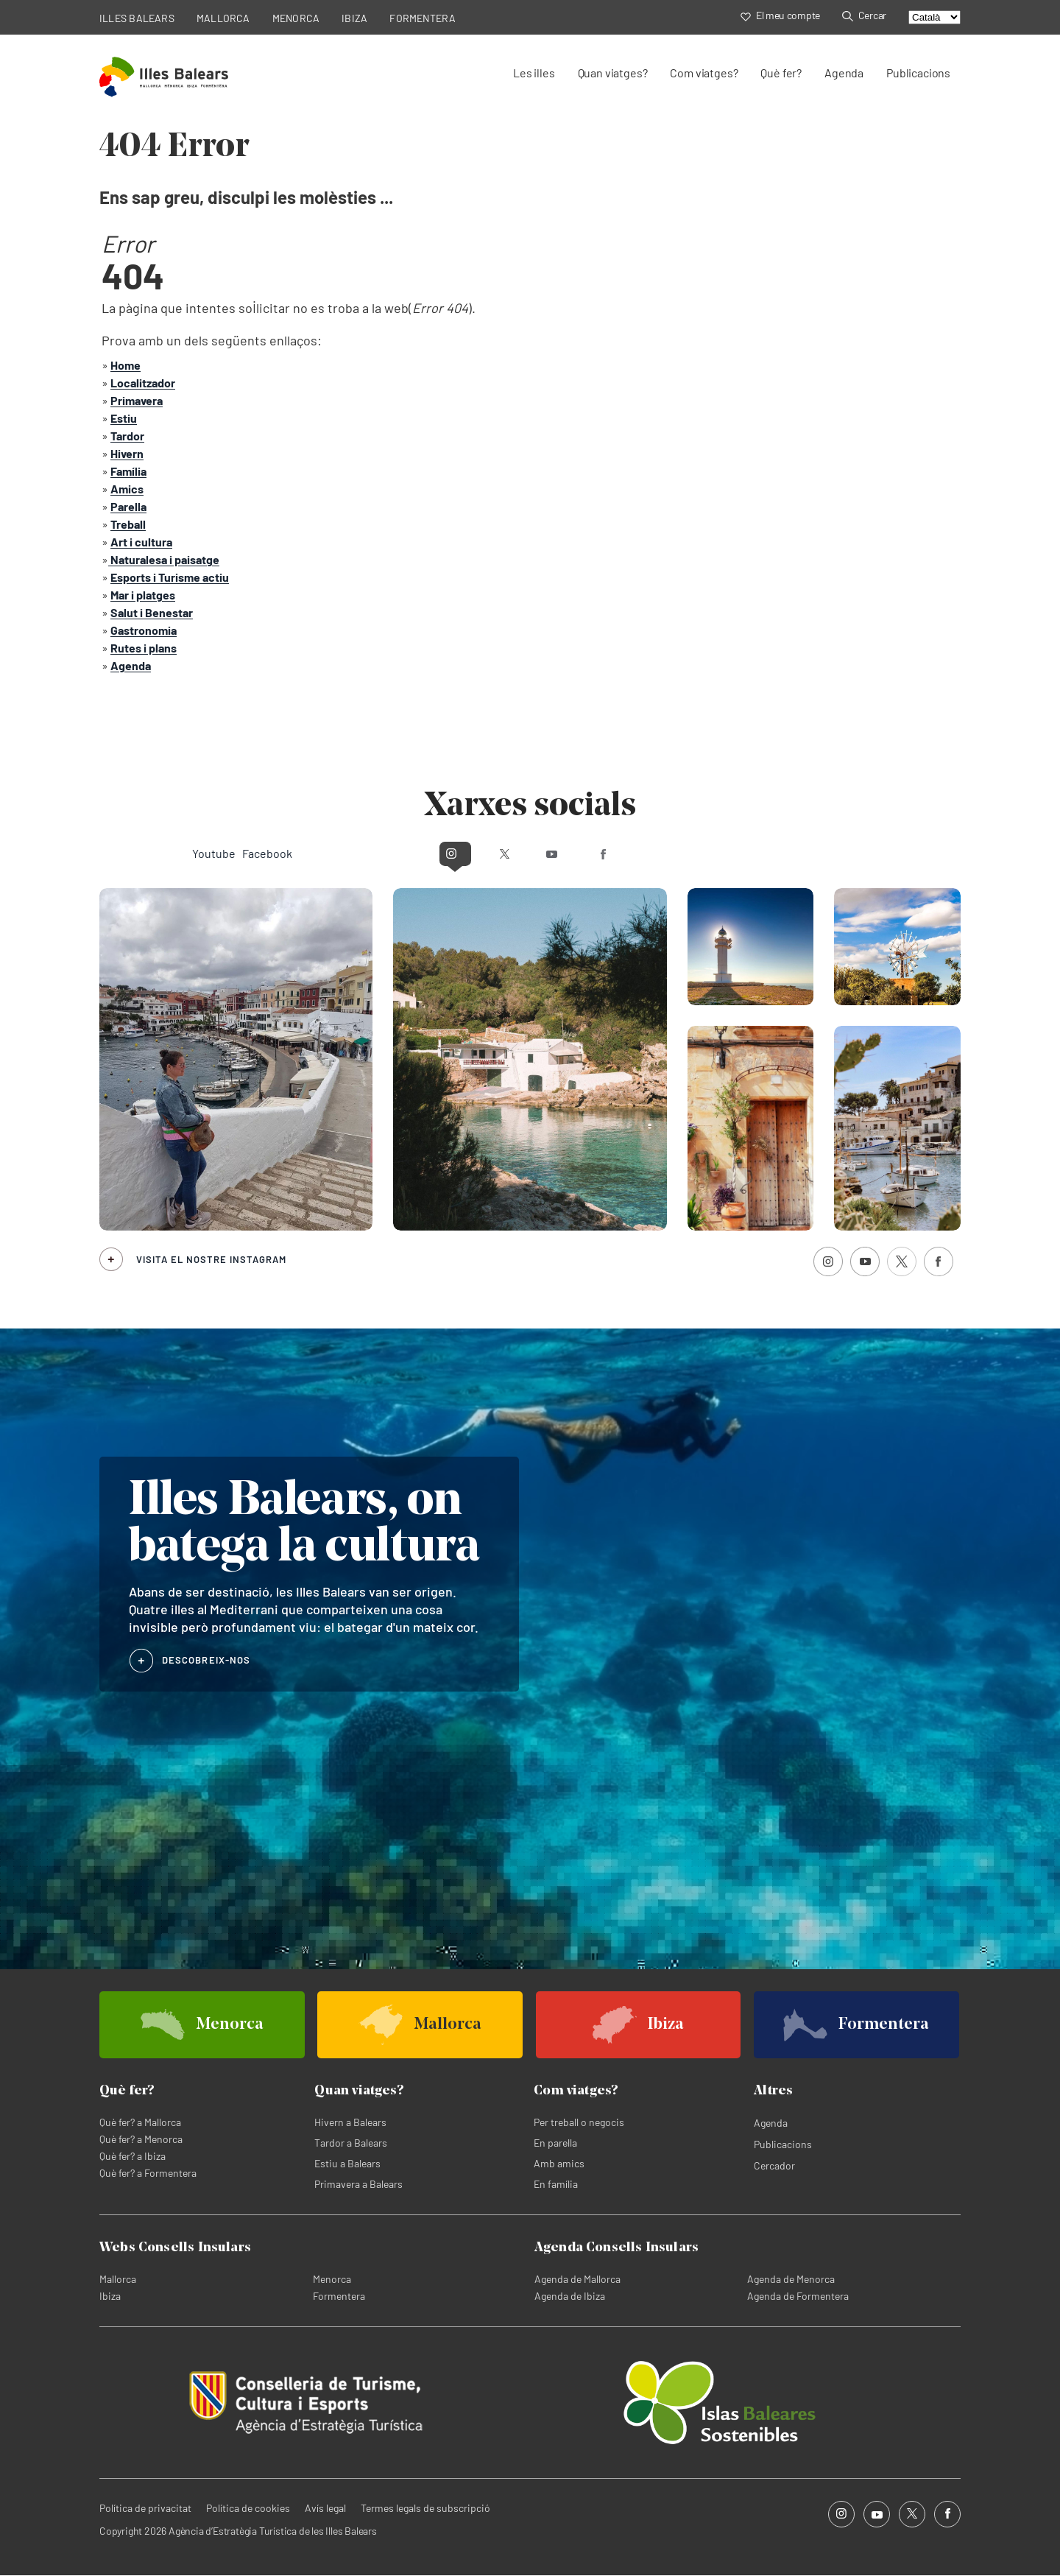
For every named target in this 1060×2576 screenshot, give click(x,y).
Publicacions (918, 73)
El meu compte (780, 15)
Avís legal (325, 2508)
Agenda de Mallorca (577, 2279)
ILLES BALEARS (136, 18)
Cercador (774, 2165)
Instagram (399, 853)
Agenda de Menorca (791, 2279)
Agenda (843, 73)
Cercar (864, 15)
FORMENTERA (422, 18)
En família (556, 2184)
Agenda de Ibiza (569, 2296)
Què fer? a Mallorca (140, 2122)
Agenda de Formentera (798, 2296)
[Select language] (934, 17)
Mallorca (117, 2279)
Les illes (533, 73)
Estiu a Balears (347, 2163)
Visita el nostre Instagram (211, 1258)
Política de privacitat (145, 2508)
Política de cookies (248, 2508)
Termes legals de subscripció (425, 2508)
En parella (555, 2142)
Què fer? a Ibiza (132, 2156)
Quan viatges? (613, 73)
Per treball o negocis (579, 2122)
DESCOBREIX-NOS (206, 1659)
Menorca (332, 2279)
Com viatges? (704, 73)
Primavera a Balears (358, 2184)
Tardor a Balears (350, 2142)
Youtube (558, 853)
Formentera (339, 2296)
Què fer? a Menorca (141, 2139)
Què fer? (781, 73)
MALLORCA (223, 18)
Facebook (659, 853)
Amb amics (559, 2163)
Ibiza (110, 2296)
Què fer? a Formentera (148, 2173)
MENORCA (296, 18)
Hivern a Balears (350, 2122)
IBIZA (354, 18)
